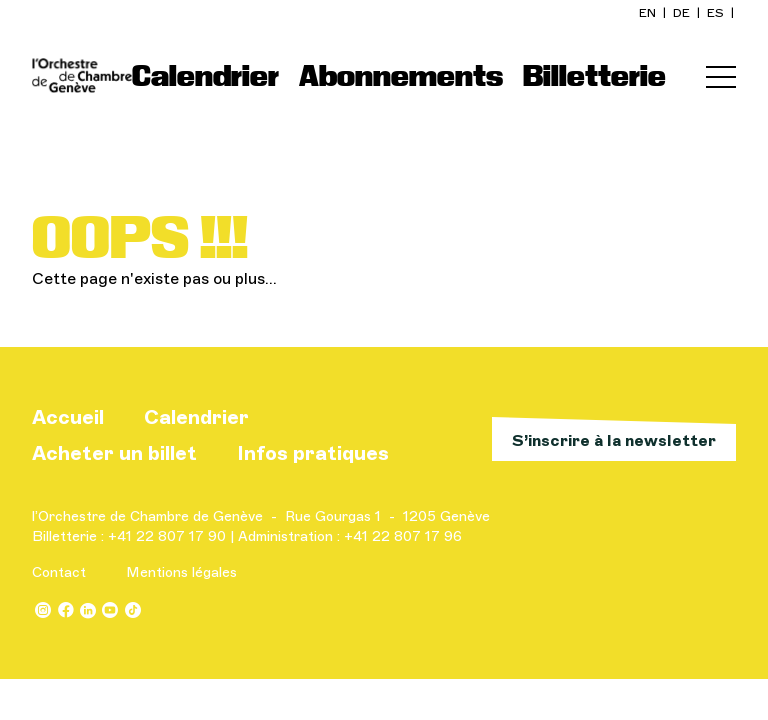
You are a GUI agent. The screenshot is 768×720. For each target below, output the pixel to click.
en (649, 13)
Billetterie (594, 75)
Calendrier (205, 75)
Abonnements (401, 75)
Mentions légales (181, 572)
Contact (59, 572)
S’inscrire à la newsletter (614, 440)
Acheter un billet (114, 453)
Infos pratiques (313, 453)
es (717, 13)
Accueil (68, 417)
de (683, 13)
